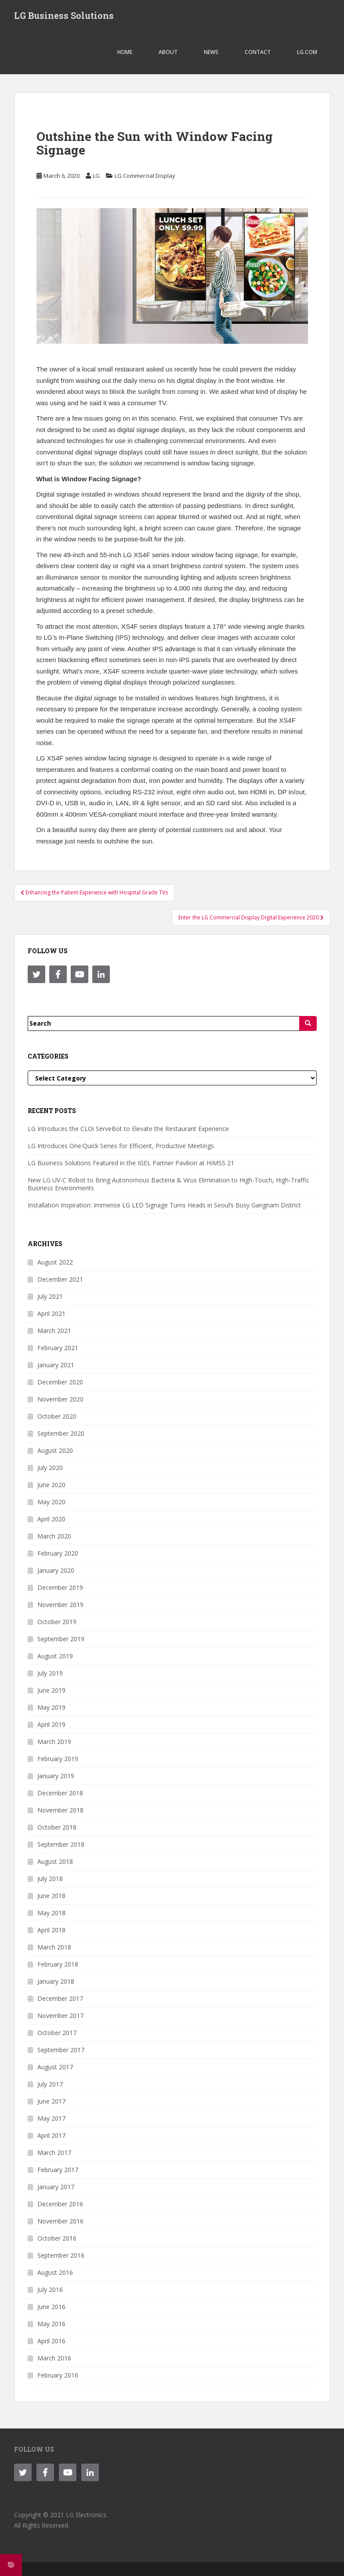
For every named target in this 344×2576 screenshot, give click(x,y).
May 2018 (51, 1913)
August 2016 (55, 2272)
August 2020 (55, 1450)
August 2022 (55, 1262)
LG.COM (307, 52)
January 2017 (55, 2187)
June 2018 (51, 1895)
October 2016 (56, 2238)
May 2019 (51, 1707)
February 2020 (57, 1553)
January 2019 (55, 1776)
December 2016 (60, 2204)
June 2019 (51, 1690)
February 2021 (57, 1348)
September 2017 (60, 2050)
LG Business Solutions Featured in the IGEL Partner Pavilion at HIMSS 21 (131, 1163)
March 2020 (54, 1536)
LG (96, 176)
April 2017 (51, 2135)
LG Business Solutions (64, 15)
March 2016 (54, 2358)
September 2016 (60, 2255)
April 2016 (51, 2341)
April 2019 (51, 1724)
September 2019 (60, 1639)
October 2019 (56, 1622)
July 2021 (50, 1296)
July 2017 (50, 2084)
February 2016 (57, 2375)
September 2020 (60, 1433)
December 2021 (60, 1279)
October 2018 (56, 1827)
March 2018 (54, 1947)
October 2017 (56, 2032)
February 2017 (57, 2169)
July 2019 (50, 1673)
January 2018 (55, 1981)
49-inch (74, 554)
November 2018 (60, 1810)
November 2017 (60, 2015)
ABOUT (168, 52)
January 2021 (55, 1365)
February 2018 (57, 1964)
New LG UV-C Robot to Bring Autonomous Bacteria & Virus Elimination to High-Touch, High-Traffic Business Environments (168, 1184)
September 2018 (60, 1844)
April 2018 (51, 1930)
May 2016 (51, 2324)
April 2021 (51, 1313)
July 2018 (50, 1878)
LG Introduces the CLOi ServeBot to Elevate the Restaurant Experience (128, 1128)
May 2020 (51, 1502)
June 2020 (51, 1485)
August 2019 (55, 1656)
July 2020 (50, 1467)
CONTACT (258, 52)
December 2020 (60, 1382)
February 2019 (57, 1759)
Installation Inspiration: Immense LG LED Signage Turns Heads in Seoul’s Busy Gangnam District (164, 1205)
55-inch (110, 554)
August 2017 (55, 2067)
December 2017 (60, 1998)
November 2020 (60, 1399)
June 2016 (51, 2306)
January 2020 (55, 1570)
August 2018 (55, 1861)
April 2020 (51, 1519)
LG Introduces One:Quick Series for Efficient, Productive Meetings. (121, 1146)
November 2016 (60, 2221)
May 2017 (51, 2118)
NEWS (211, 52)
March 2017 (54, 2152)
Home (124, 52)
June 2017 (51, 2101)
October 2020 (56, 1416)
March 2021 (54, 1330)
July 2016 (50, 2289)
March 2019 (54, 1741)
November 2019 (60, 1604)
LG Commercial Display (145, 176)
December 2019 (60, 1587)
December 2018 (60, 1793)
